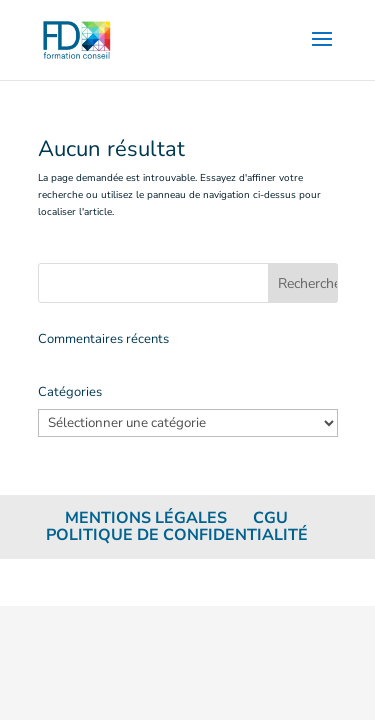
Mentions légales (146, 518)
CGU (270, 518)
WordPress (284, 582)
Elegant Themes (150, 582)
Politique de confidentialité (177, 535)
